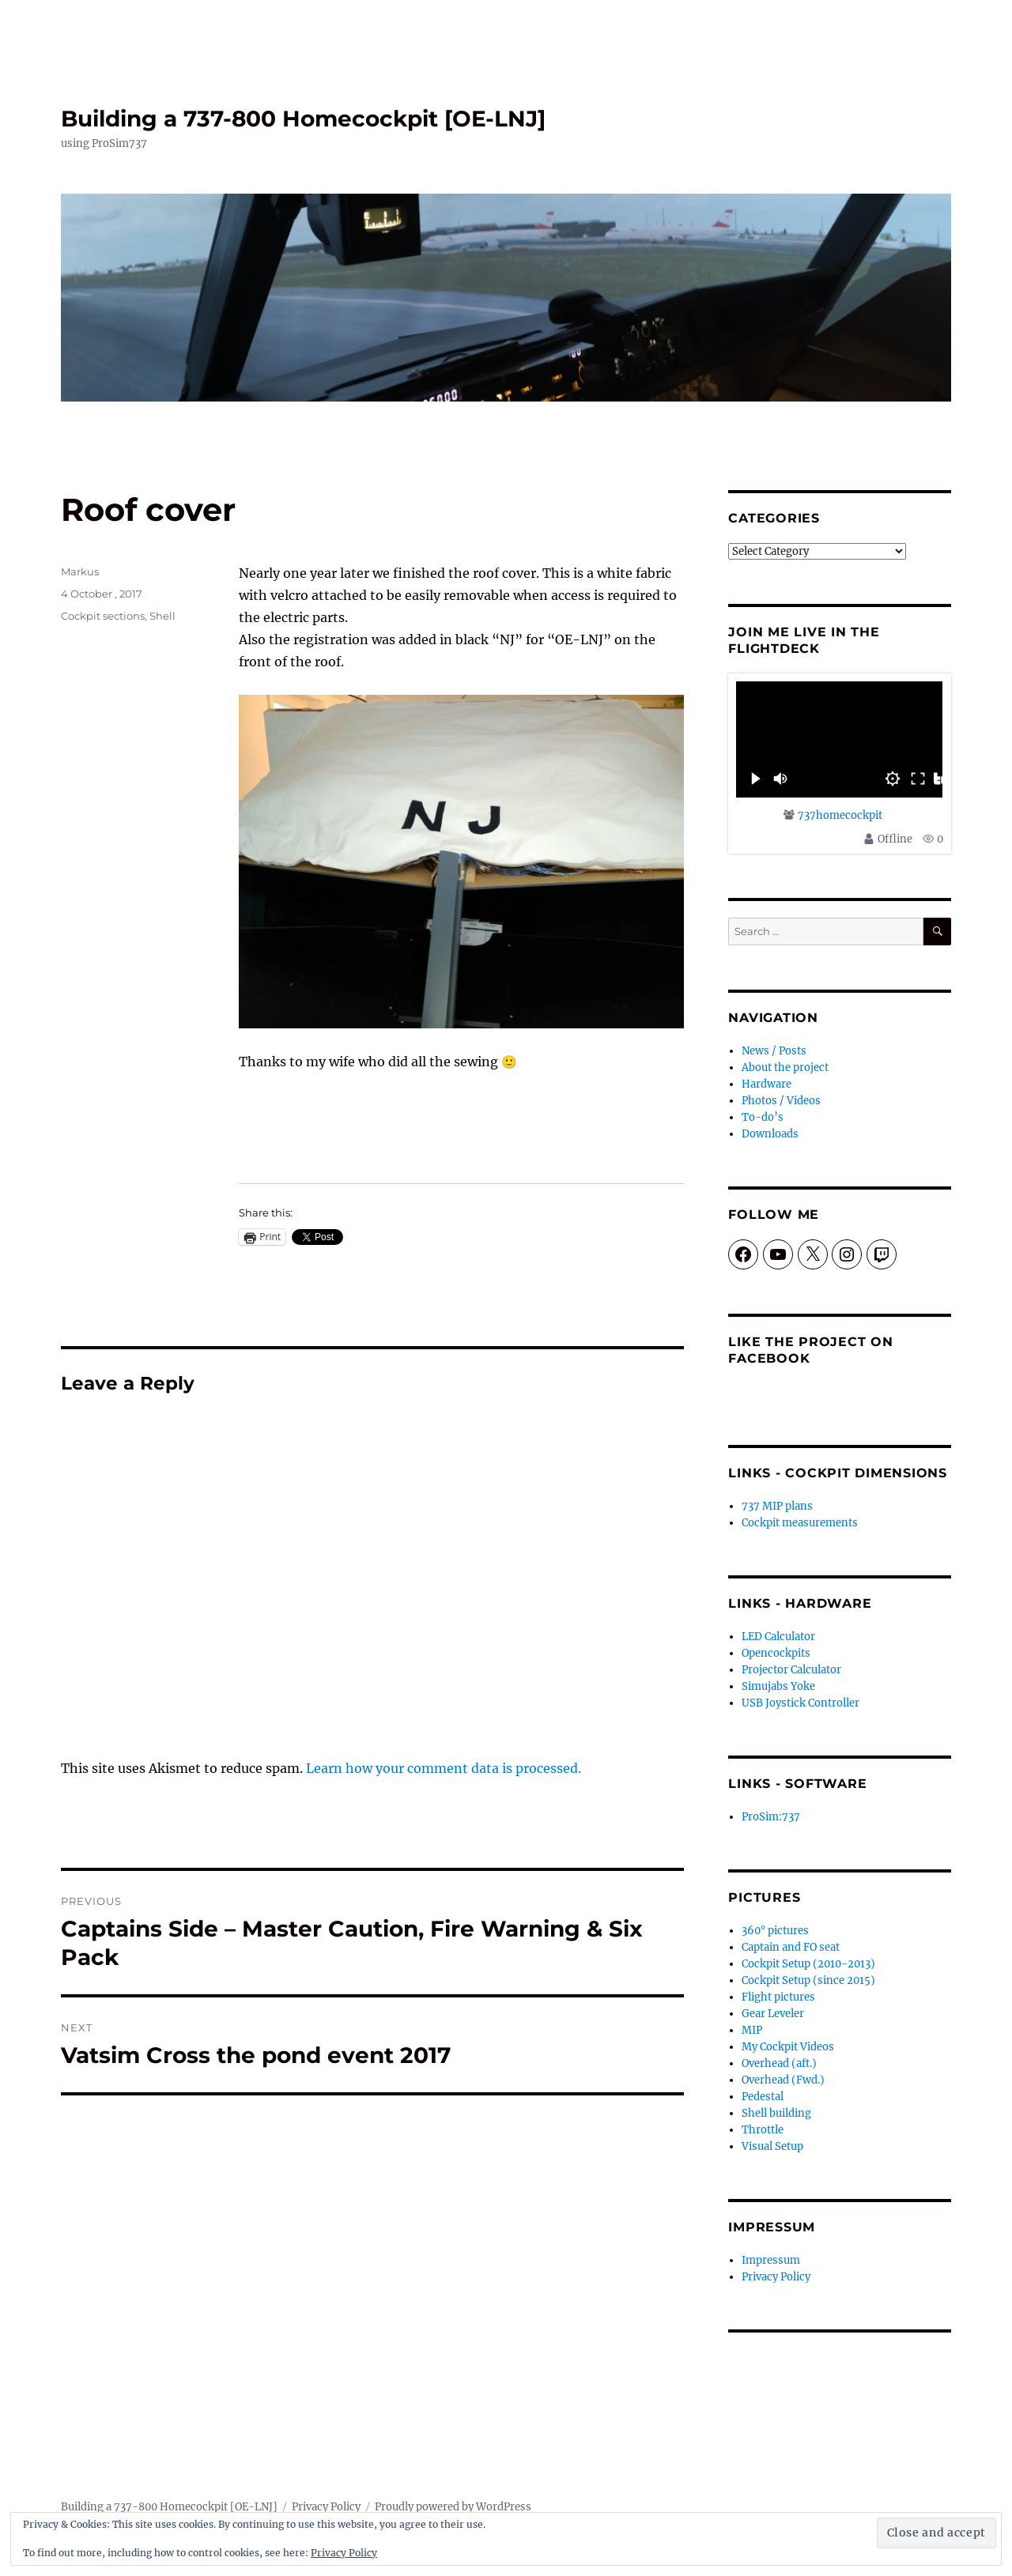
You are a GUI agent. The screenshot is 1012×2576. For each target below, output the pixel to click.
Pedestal (763, 2096)
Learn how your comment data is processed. (443, 1768)
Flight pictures (778, 1997)
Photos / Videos (781, 1100)
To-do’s (763, 1117)
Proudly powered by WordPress (453, 2507)
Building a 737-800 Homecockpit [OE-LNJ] (303, 118)
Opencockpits (776, 1653)
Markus (80, 571)
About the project (785, 1067)
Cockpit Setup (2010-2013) (808, 1964)
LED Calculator (778, 1636)
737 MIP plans (777, 1506)
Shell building (776, 2113)
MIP (752, 2030)
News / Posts (774, 1051)
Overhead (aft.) (779, 2063)
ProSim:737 (771, 1817)
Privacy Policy (776, 2277)
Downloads (770, 1134)
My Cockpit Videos (788, 2047)
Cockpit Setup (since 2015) (808, 1980)
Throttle (763, 2130)
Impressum (771, 2260)
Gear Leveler (773, 2013)
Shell (162, 615)
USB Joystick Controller (800, 1703)
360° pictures (775, 1930)
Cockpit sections (103, 615)
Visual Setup (772, 2146)
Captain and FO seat (791, 1947)
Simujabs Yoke (778, 1686)
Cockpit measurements (800, 1522)
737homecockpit (840, 815)
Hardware (766, 1084)
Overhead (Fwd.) (783, 2080)
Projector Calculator (791, 1669)
